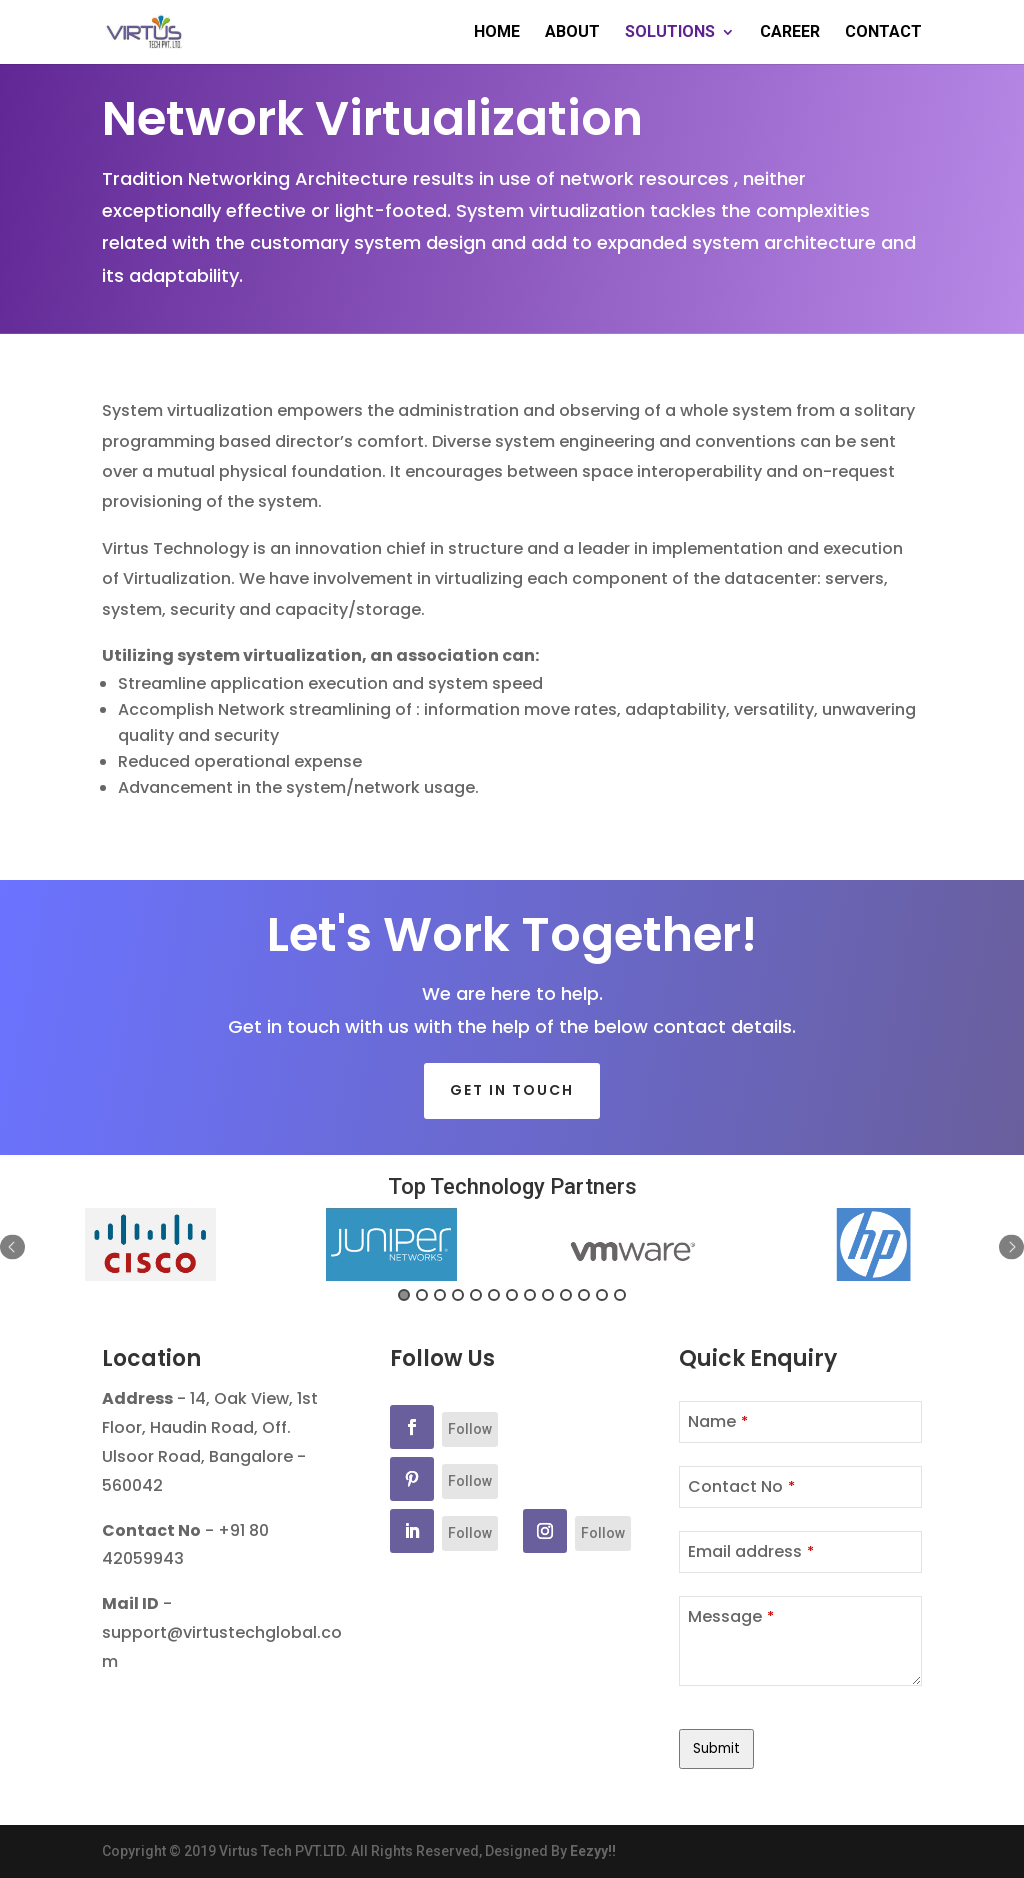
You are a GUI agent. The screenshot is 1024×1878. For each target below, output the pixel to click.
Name (718, 1421)
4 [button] (458, 1295)
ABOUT (572, 33)
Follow (470, 1429)
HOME (497, 33)
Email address (751, 1551)
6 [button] (494, 1295)
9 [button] (548, 1295)
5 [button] (476, 1295)
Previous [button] (12, 1247)
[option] (150, 1245)
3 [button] (440, 1295)
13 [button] (620, 1295)
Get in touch (512, 1090)
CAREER (790, 33)
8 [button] (530, 1295)
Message (731, 1616)
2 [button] (422, 1295)
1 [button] (404, 1295)
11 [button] (584, 1295)
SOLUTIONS (670, 33)
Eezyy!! (593, 1851)
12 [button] (602, 1295)
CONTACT (883, 33)
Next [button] (1011, 1247)
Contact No (741, 1486)
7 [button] (512, 1295)
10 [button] (566, 1295)
